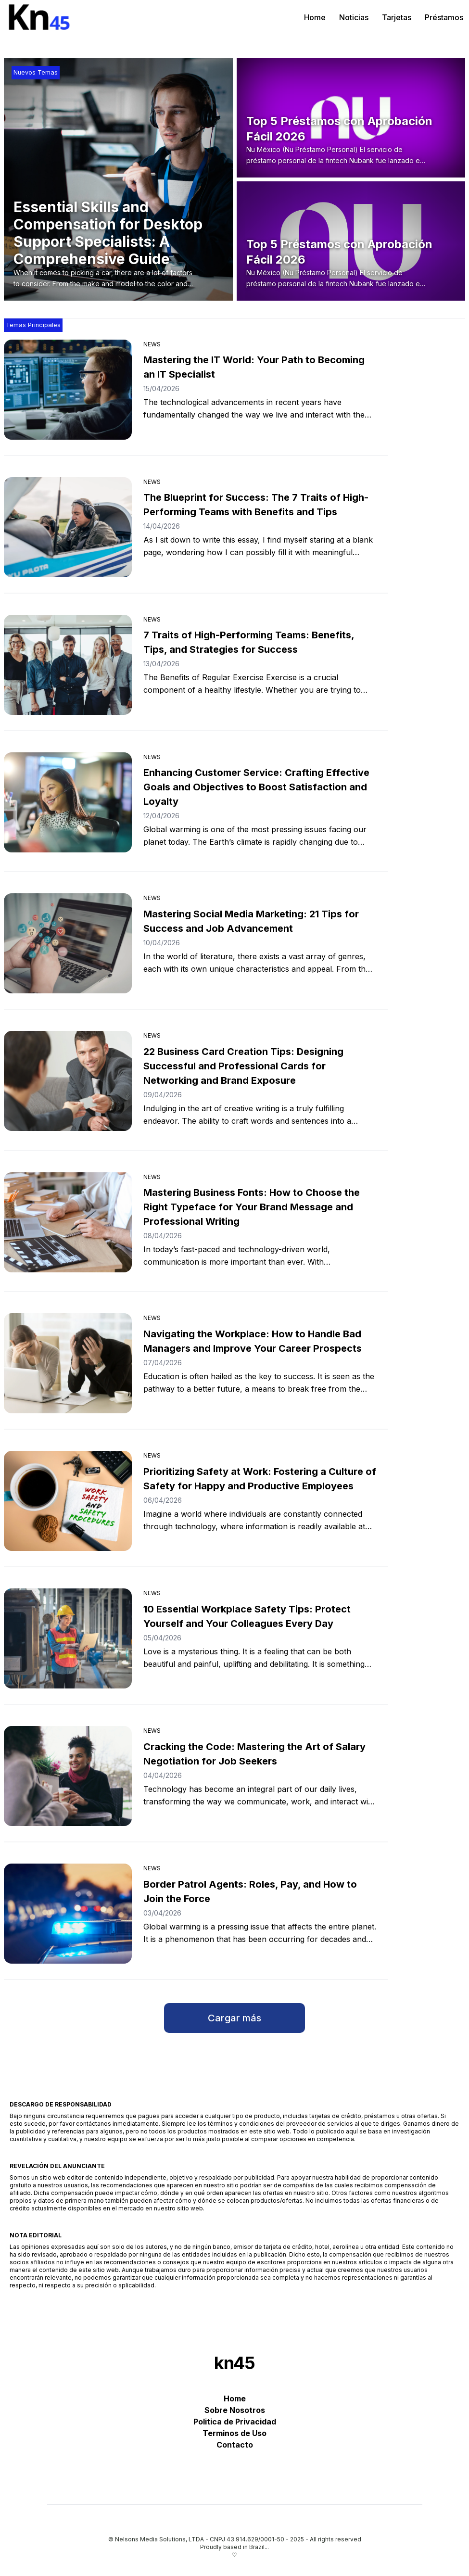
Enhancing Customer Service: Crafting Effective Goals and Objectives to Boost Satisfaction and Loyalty (256, 787)
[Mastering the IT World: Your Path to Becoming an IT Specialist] (68, 390)
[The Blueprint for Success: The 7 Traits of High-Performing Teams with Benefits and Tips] (68, 527)
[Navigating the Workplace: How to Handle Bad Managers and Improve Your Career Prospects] (68, 1363)
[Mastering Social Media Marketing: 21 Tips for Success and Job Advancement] (68, 943)
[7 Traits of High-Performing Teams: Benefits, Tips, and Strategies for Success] (68, 665)
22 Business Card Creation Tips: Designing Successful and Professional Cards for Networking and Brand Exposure (243, 1066)
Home (315, 17)
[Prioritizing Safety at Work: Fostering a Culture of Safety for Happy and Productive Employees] (68, 1501)
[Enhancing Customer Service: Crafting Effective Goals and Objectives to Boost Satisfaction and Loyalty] (68, 802)
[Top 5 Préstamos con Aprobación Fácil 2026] (354, 140)
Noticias (353, 17)
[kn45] (42, 17)
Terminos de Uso (234, 2433)
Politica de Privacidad (234, 2421)
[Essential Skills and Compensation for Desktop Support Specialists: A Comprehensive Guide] (123, 244)
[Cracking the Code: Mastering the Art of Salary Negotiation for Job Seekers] (68, 1776)
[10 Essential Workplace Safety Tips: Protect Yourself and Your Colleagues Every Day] (68, 1638)
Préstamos (444, 17)
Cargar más (234, 2018)
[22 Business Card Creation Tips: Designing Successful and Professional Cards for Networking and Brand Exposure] (68, 1081)
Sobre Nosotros (234, 2410)
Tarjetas (396, 17)
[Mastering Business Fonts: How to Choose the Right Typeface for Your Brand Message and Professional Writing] (68, 1222)
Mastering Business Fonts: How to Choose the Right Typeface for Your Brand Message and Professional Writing (251, 1207)
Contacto (234, 2444)
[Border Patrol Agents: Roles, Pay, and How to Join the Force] (68, 1914)
